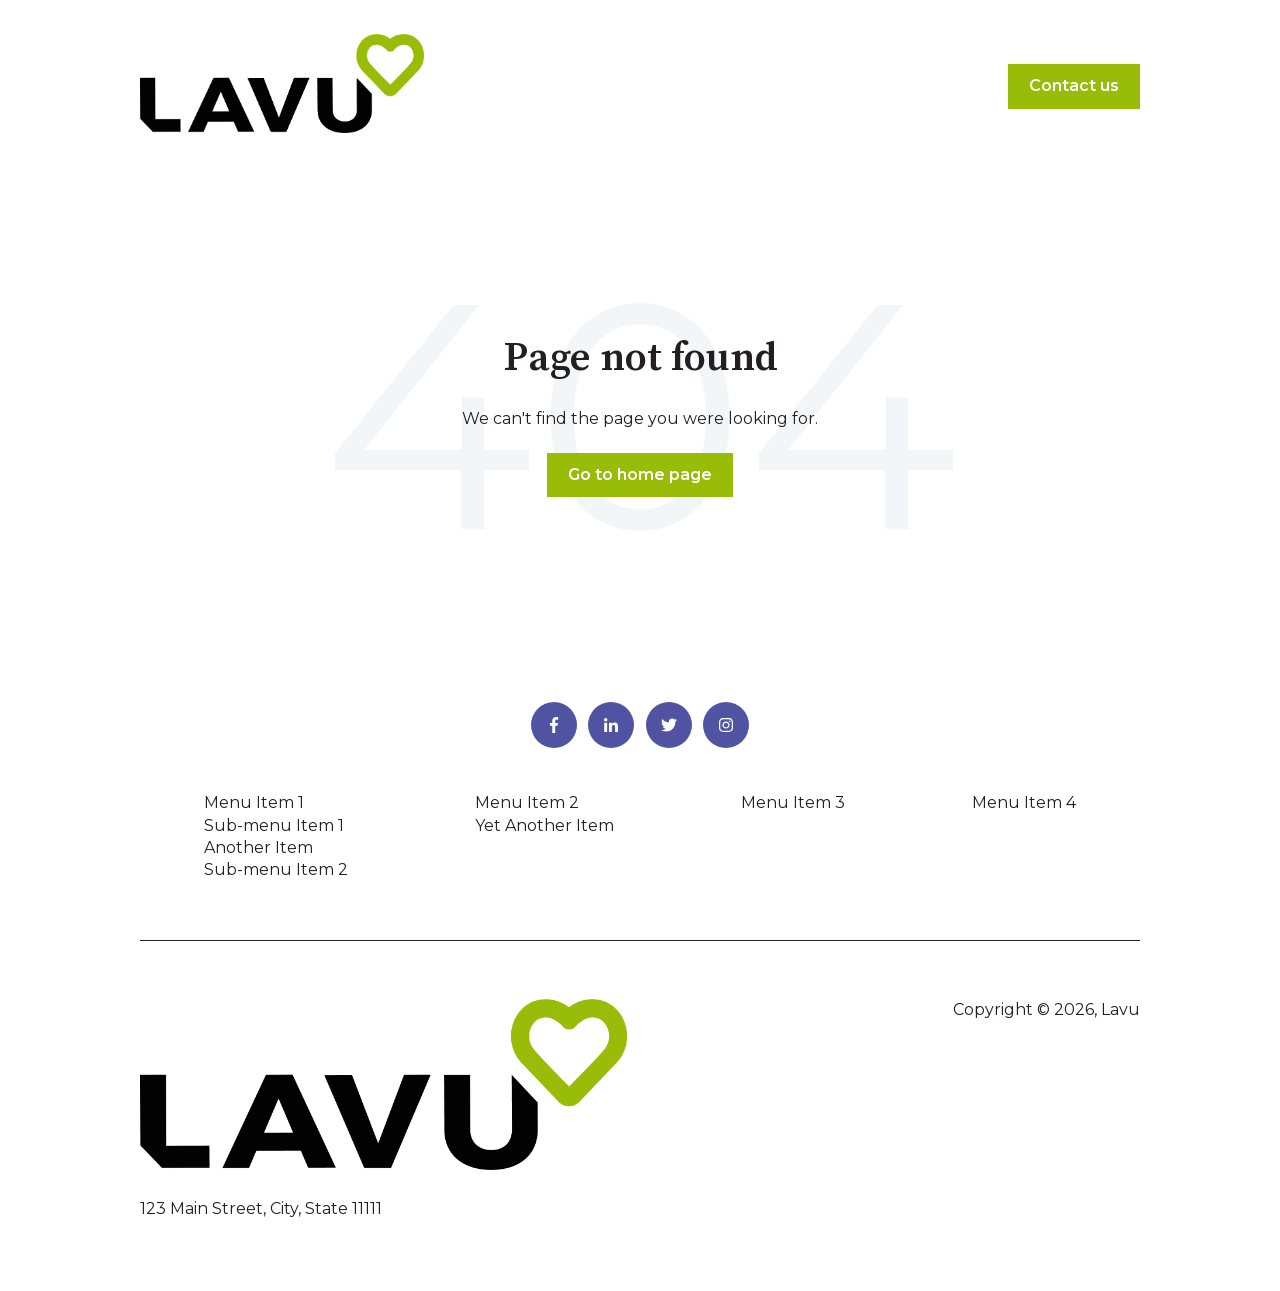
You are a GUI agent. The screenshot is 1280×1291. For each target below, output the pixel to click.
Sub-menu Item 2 (276, 869)
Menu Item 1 (254, 802)
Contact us (1074, 85)
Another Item (258, 847)
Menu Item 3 (793, 802)
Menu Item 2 (527, 802)
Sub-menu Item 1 (274, 825)
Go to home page (640, 474)
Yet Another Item (544, 825)
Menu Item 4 (1024, 802)
